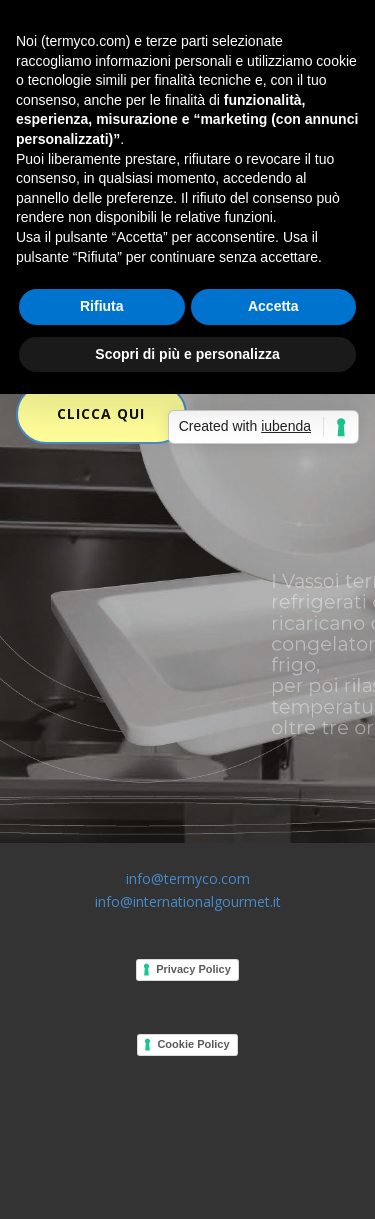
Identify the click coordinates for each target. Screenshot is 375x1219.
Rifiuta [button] (102, 306)
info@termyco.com (188, 878)
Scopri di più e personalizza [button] (187, 354)
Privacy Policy (193, 969)
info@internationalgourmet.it (188, 901)
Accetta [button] (273, 306)
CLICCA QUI (101, 413)
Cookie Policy (193, 1044)
